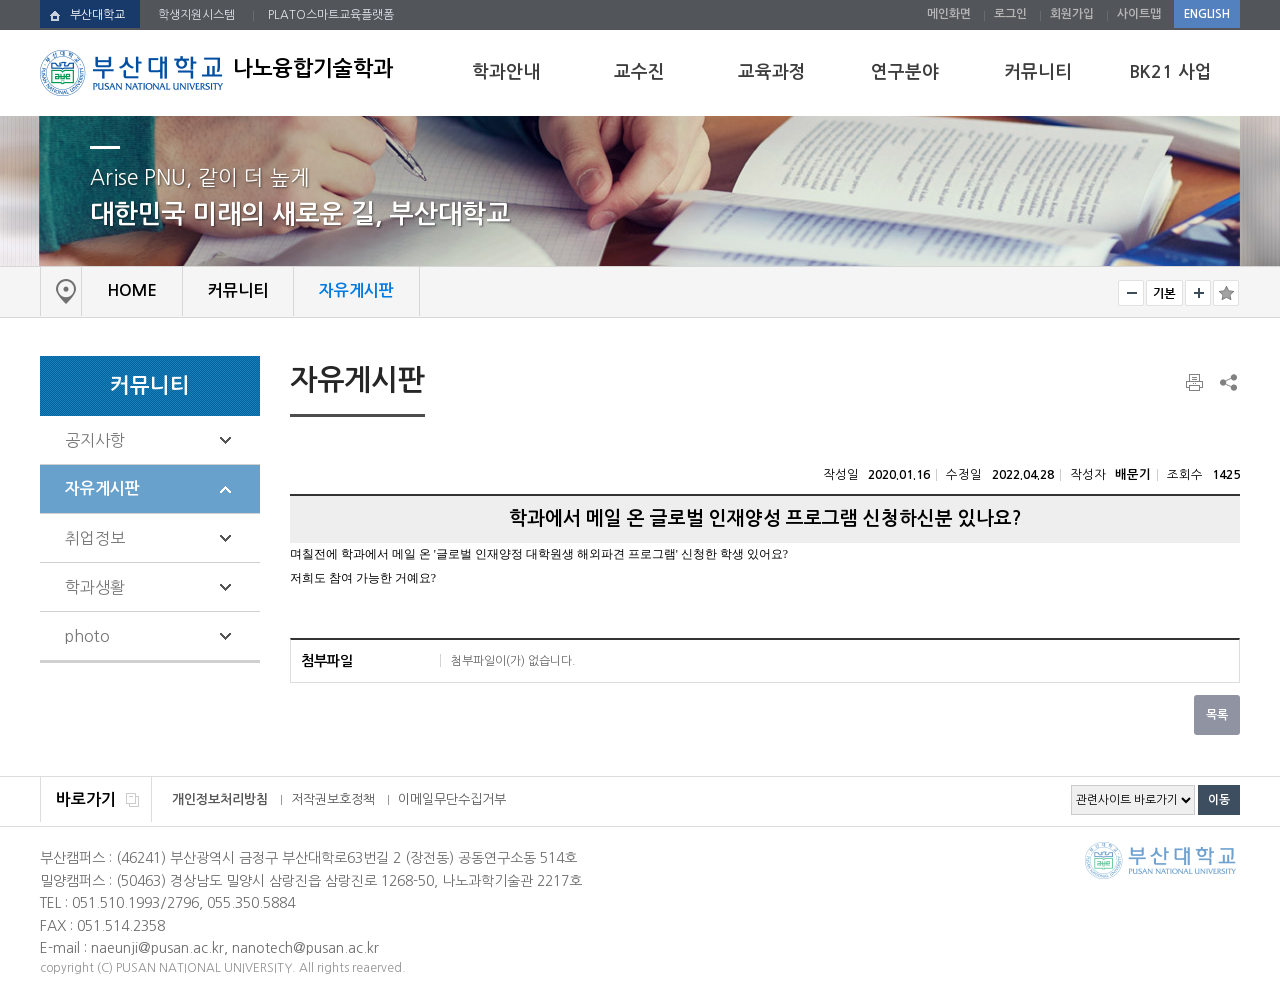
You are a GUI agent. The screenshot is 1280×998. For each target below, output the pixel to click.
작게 (1131, 293)
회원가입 (1072, 14)
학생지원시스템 (196, 15)
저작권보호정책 (333, 799)
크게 (1198, 293)
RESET (1164, 293)
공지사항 (95, 440)
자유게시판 (102, 488)
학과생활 (95, 587)
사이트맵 (1139, 14)
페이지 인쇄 (1196, 383)
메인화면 (949, 14)
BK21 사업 (1170, 72)
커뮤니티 (1038, 72)
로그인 (1010, 14)
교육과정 (772, 72)
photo (87, 636)
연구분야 (905, 72)
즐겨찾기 (1226, 293)
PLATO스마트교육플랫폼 (331, 15)
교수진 (639, 72)
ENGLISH (1207, 14)
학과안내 (506, 72)
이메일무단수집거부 (452, 799)
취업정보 (95, 538)
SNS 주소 (1227, 382)
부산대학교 (97, 15)
